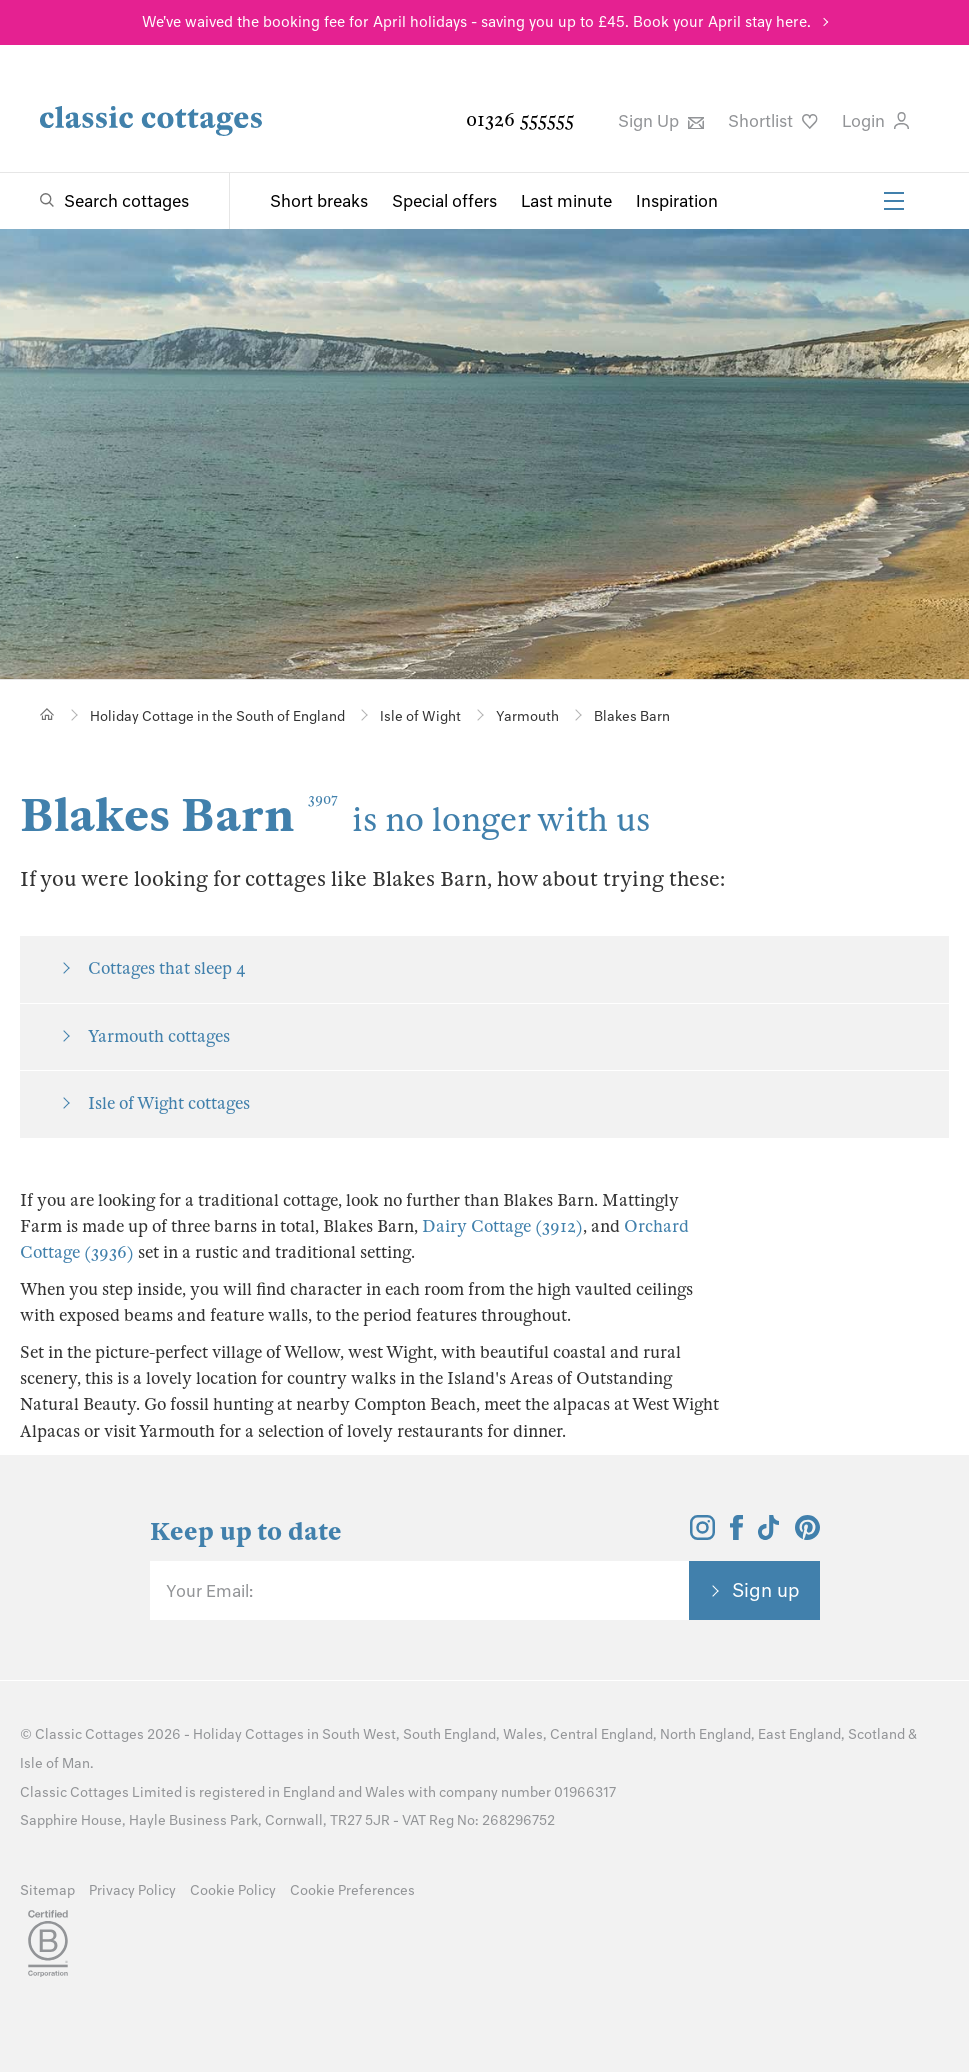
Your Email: (209, 1591)
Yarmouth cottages (159, 1036)
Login (875, 121)
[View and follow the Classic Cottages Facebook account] (736, 1534)
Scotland (876, 1734)
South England (449, 1734)
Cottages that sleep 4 (167, 968)
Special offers (444, 201)
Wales (523, 1734)
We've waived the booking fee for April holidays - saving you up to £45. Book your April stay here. (476, 22)
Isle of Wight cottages (169, 1103)
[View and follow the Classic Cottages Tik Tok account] (769, 1534)
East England (799, 1734)
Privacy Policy (132, 1890)
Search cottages (126, 201)
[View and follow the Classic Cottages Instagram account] (702, 1534)
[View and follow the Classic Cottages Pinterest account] (807, 1534)
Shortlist (773, 121)
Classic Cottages (89, 1734)
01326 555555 (520, 119)
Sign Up (661, 121)
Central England (601, 1734)
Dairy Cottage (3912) (502, 1226)
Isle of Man (55, 1763)
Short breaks (319, 201)
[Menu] (894, 201)
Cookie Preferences (352, 1890)
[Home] (47, 714)
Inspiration (677, 201)
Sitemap (47, 1890)
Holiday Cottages (248, 1734)
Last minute (566, 201)
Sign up (766, 1590)
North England (705, 1734)
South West (359, 1734)
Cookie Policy (233, 1890)
